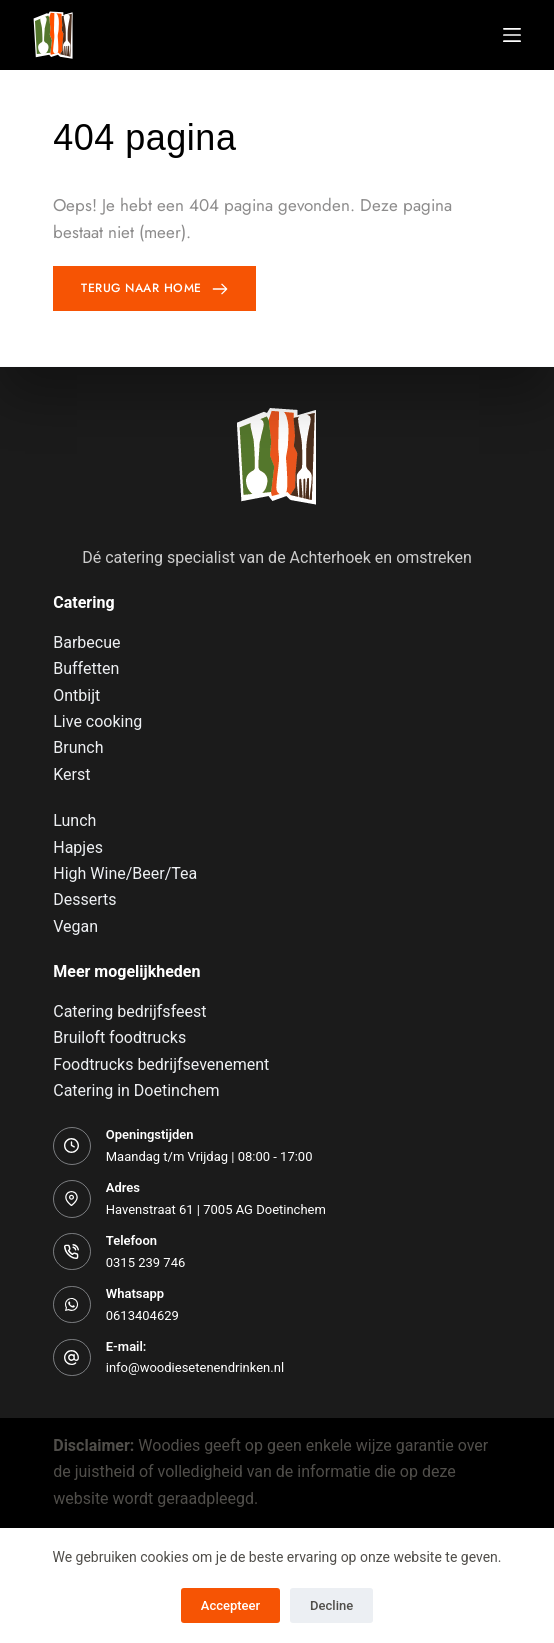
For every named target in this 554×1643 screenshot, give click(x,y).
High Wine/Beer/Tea (125, 873)
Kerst (71, 774)
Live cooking (97, 721)
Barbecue (86, 642)
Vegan (75, 926)
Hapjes (78, 847)
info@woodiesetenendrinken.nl (195, 1367)
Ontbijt (76, 695)
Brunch (78, 747)
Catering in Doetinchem (136, 1090)
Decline (331, 1605)
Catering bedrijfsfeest (129, 1011)
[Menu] (512, 35)
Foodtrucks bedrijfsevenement (161, 1064)
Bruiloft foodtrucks (119, 1037)
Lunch (74, 820)
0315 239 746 (146, 1262)
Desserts (84, 899)
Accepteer (230, 1605)
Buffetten (86, 668)
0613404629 (142, 1315)
